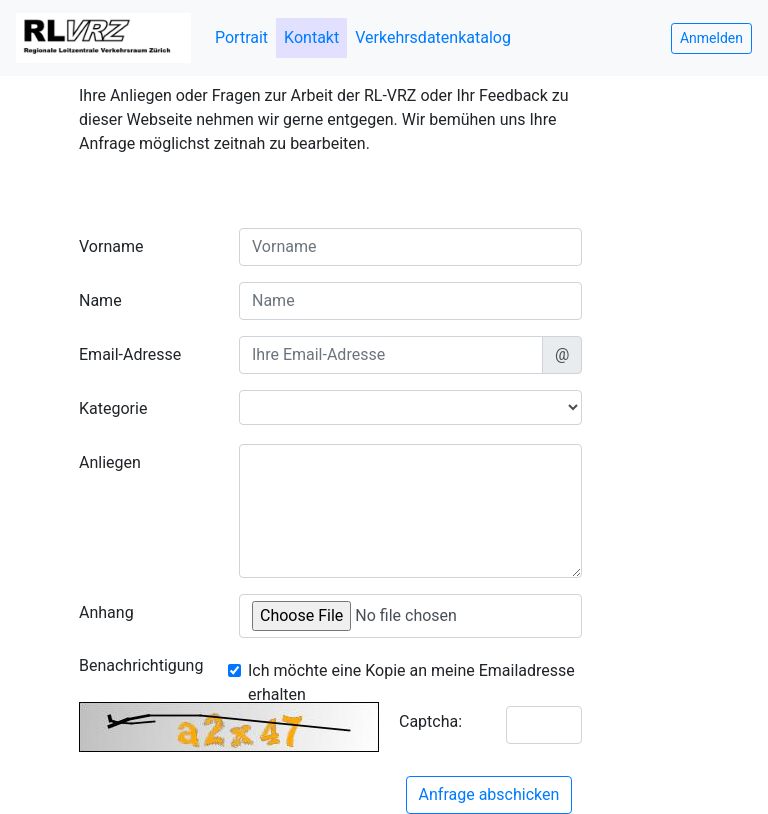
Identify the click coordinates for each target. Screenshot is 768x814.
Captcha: (430, 721)
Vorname (111, 246)
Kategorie (113, 408)
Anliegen (110, 462)
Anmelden (711, 38)
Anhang (106, 612)
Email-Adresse (130, 354)
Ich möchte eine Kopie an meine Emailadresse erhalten (411, 682)
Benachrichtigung (141, 665)
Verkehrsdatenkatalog (433, 37)
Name (100, 300)
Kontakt (311, 37)
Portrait (241, 37)
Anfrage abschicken (489, 794)
